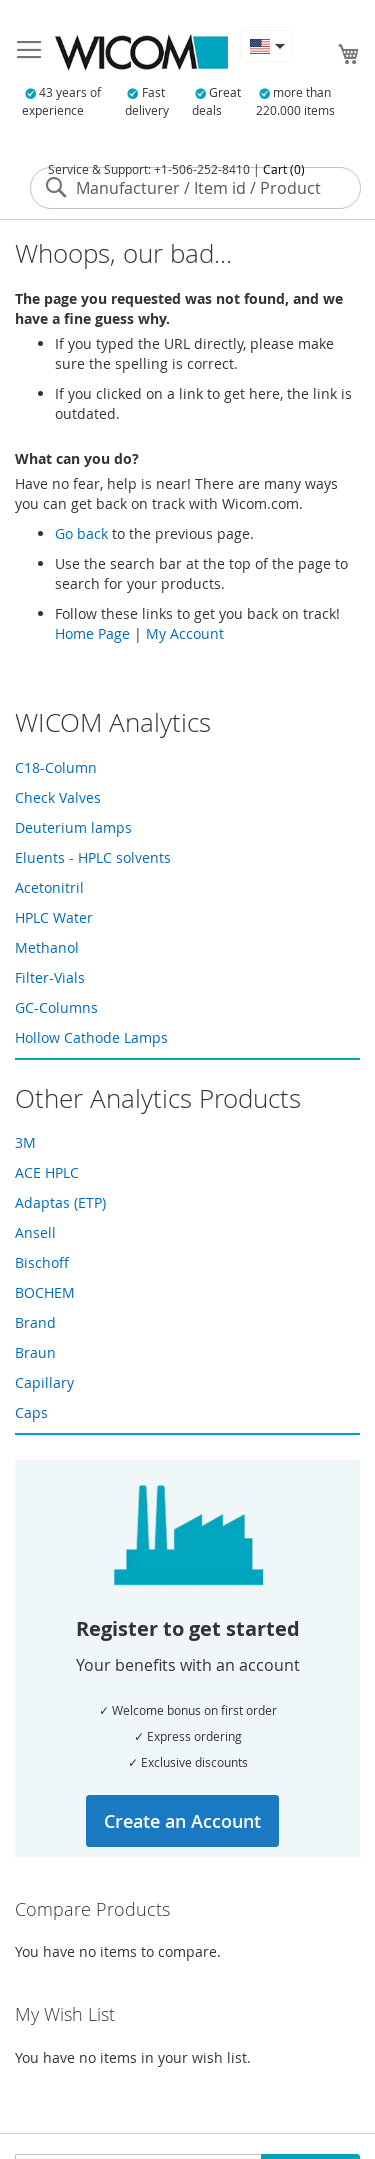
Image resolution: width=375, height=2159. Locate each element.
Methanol (47, 947)
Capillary (44, 1382)
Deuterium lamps (73, 827)
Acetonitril (49, 887)
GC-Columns (56, 1007)
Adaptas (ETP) (60, 1202)
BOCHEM (45, 1292)
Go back (81, 533)
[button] (266, 46)
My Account (185, 633)
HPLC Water (54, 917)
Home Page (92, 633)
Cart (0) (284, 169)
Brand (35, 1322)
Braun (35, 1352)
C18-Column (56, 767)
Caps (31, 1412)
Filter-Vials (50, 977)
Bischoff (42, 1262)
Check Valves (58, 797)
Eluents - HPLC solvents (93, 857)
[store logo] (141, 52)
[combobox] (195, 188)
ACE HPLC (47, 1172)
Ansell (35, 1232)
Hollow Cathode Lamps (91, 1037)
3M (25, 1142)
